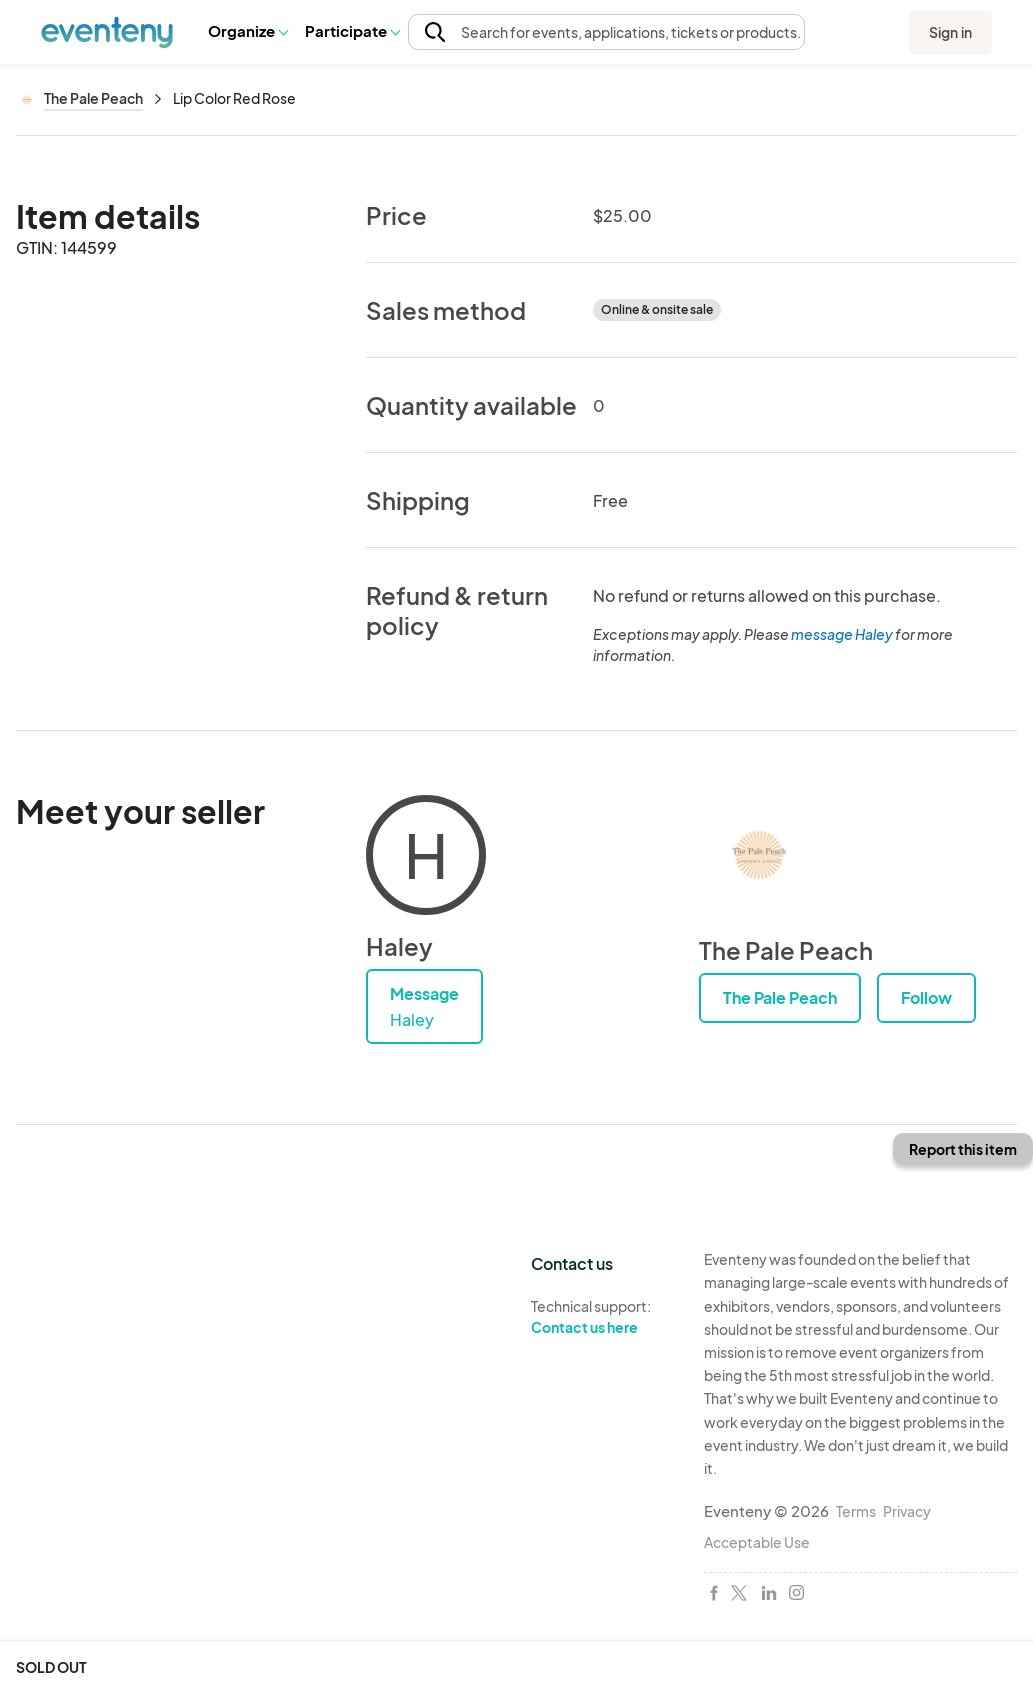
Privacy (907, 1511)
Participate (352, 30)
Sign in (950, 32)
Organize (247, 30)
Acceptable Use (757, 1542)
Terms (856, 1511)
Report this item (963, 1149)
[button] (247, 31)
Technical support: (602, 1317)
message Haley (842, 634)
